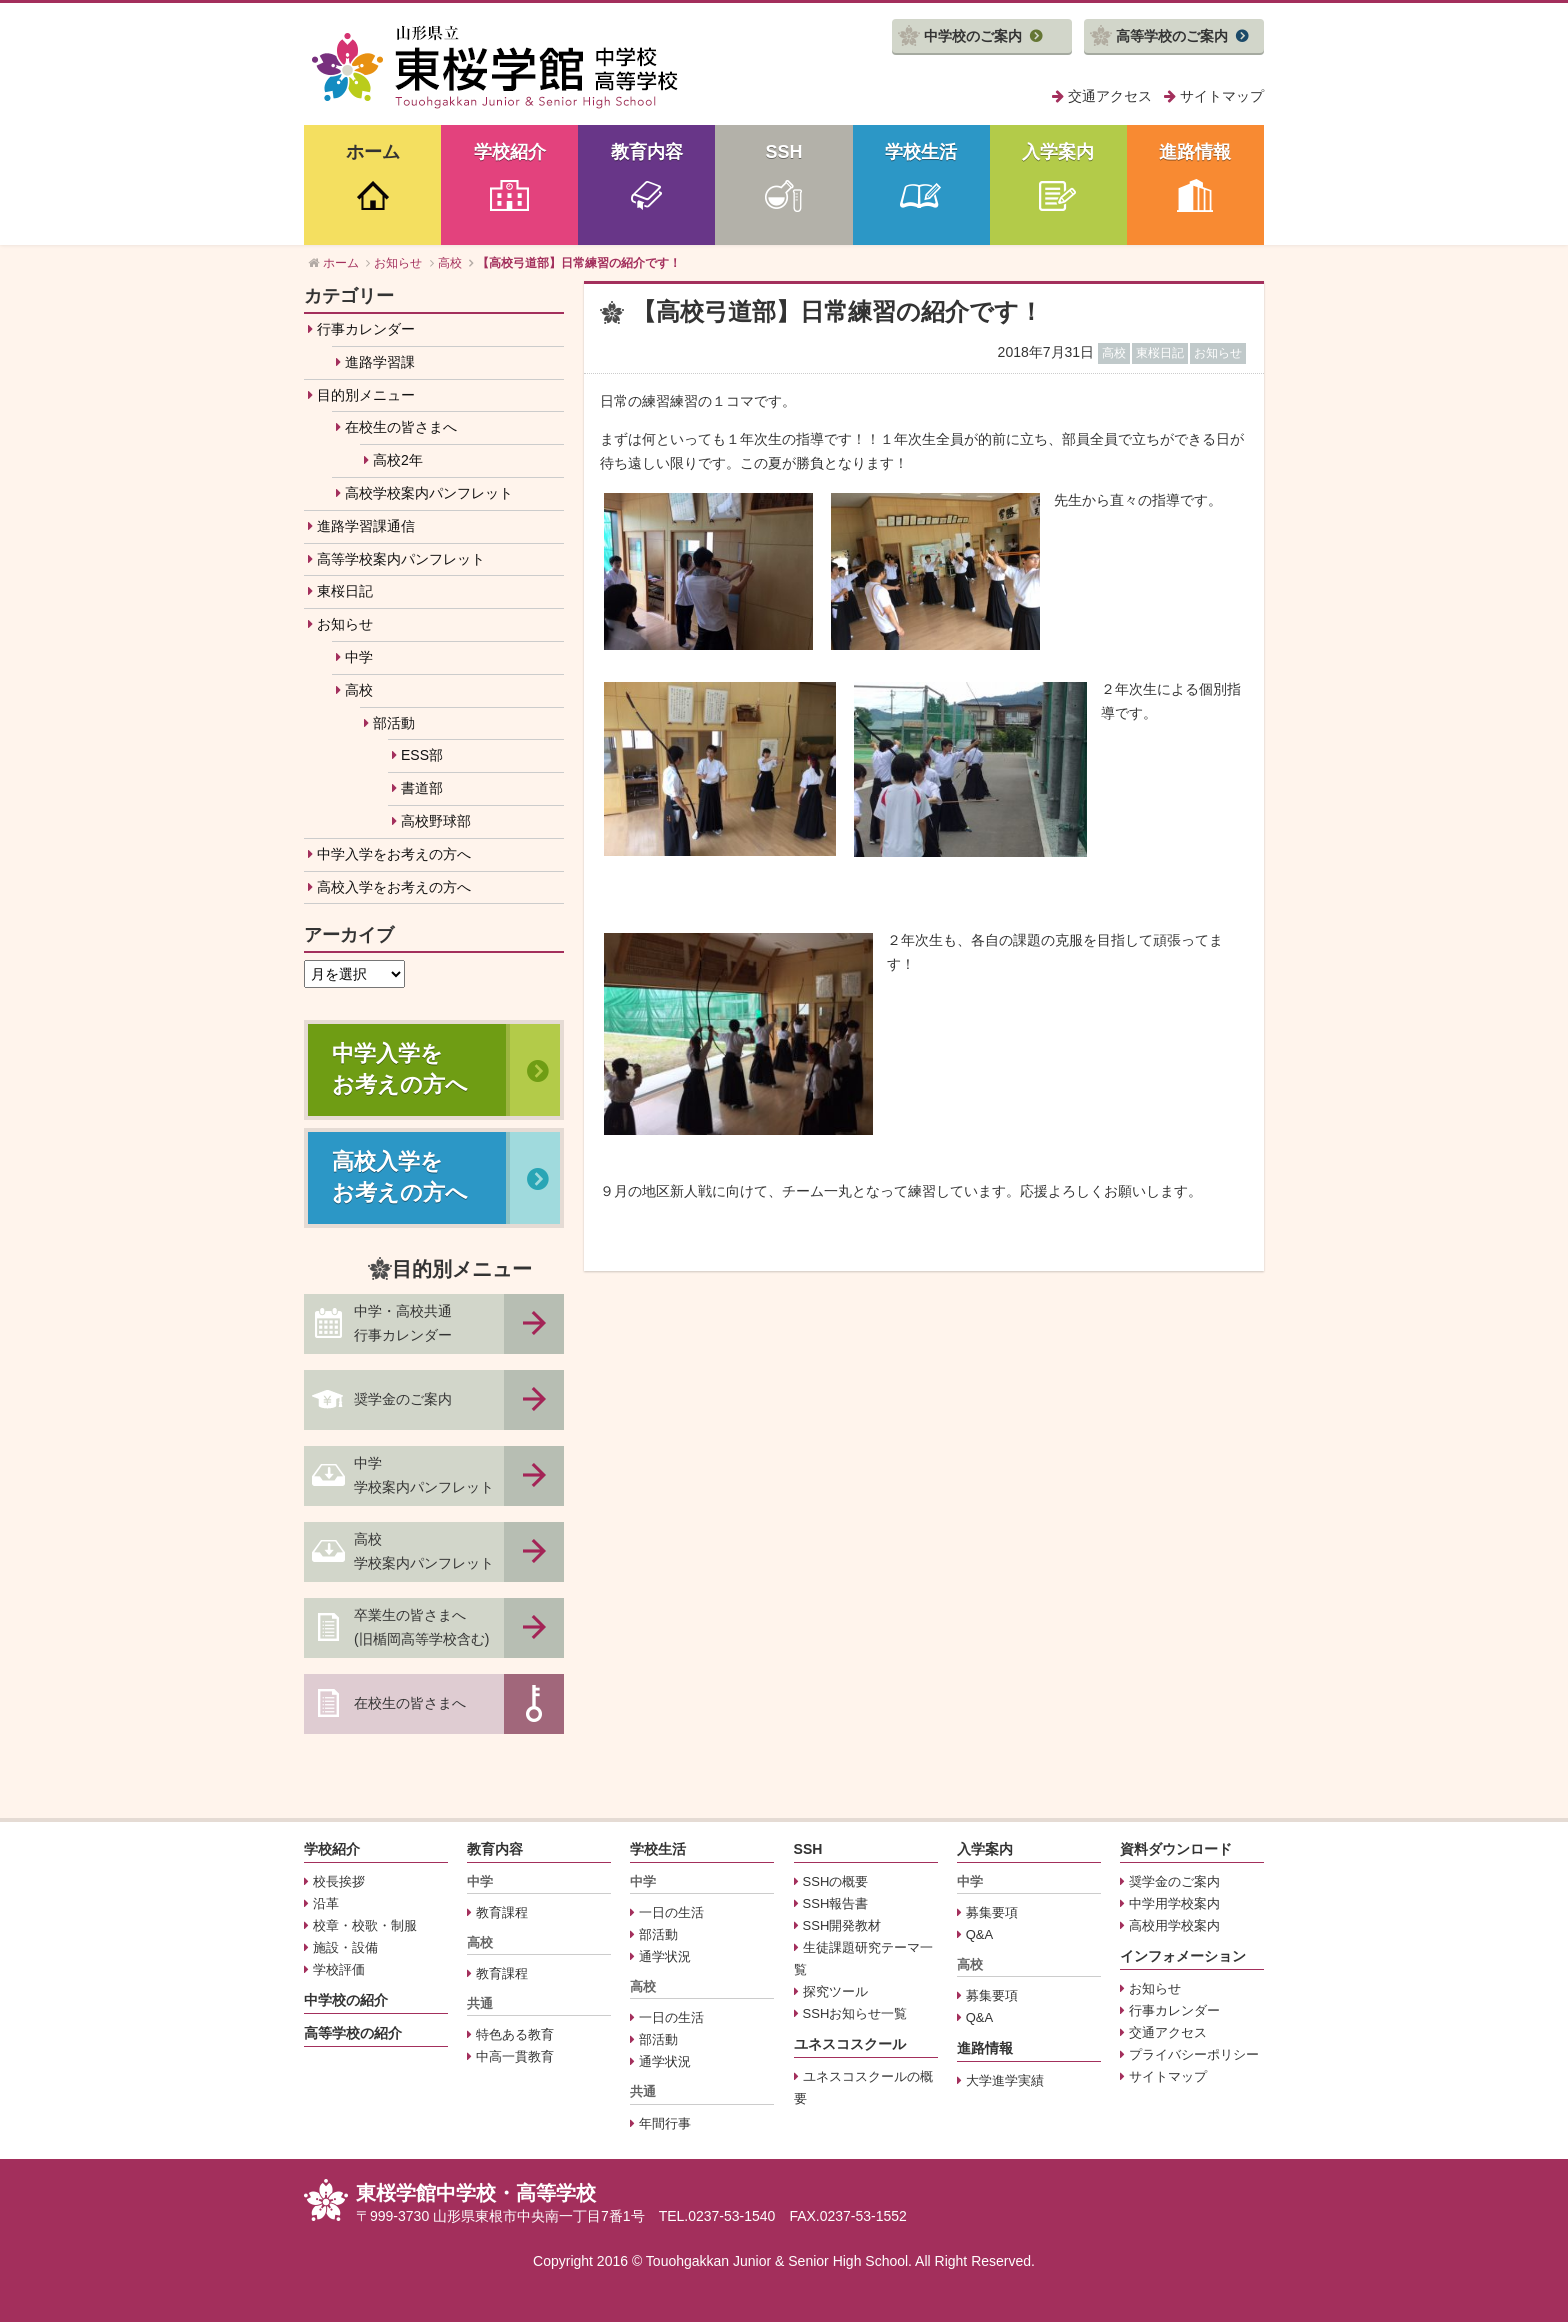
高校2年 (398, 460)
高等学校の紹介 (353, 2033)
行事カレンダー (366, 329)
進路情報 (1195, 152)
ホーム (373, 152)
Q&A (979, 1934)
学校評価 (339, 1969)
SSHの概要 (836, 1881)
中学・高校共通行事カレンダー (403, 1323)
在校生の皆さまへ (401, 427)
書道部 (422, 788)
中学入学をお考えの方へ (394, 854)
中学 (359, 657)
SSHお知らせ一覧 (855, 2013)
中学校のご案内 (973, 36)
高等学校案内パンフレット (401, 559)
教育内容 (647, 152)
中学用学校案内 (1174, 1903)
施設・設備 (345, 1947)
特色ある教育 (515, 2034)
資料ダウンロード (1176, 1849)
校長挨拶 (339, 1881)
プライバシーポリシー (1194, 2054)
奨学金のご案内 (403, 1399)
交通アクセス (1110, 96)
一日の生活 (671, 1912)
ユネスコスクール (850, 2044)
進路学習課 (380, 362)
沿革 (326, 1903)
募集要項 (992, 1912)
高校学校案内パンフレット (429, 493)
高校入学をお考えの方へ (394, 887)
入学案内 (1058, 152)
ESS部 (422, 755)
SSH (783, 152)
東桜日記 (345, 591)
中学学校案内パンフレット (424, 1475)
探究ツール (835, 1991)
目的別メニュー (366, 395)
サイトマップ (1222, 96)
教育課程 (502, 1912)
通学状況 (665, 1956)
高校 (359, 690)
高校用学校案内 (1174, 1925)
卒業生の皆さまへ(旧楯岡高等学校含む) (421, 1627)
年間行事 (665, 2123)
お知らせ (345, 624)
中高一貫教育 (515, 2056)
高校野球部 (436, 821)
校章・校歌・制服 (365, 1925)
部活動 (394, 723)
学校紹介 (510, 152)
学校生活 (921, 152)
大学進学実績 (1005, 2080)
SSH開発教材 (842, 1925)
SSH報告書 (836, 1903)
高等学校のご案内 (1172, 36)
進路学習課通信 (366, 526)
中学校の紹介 (346, 2000)
